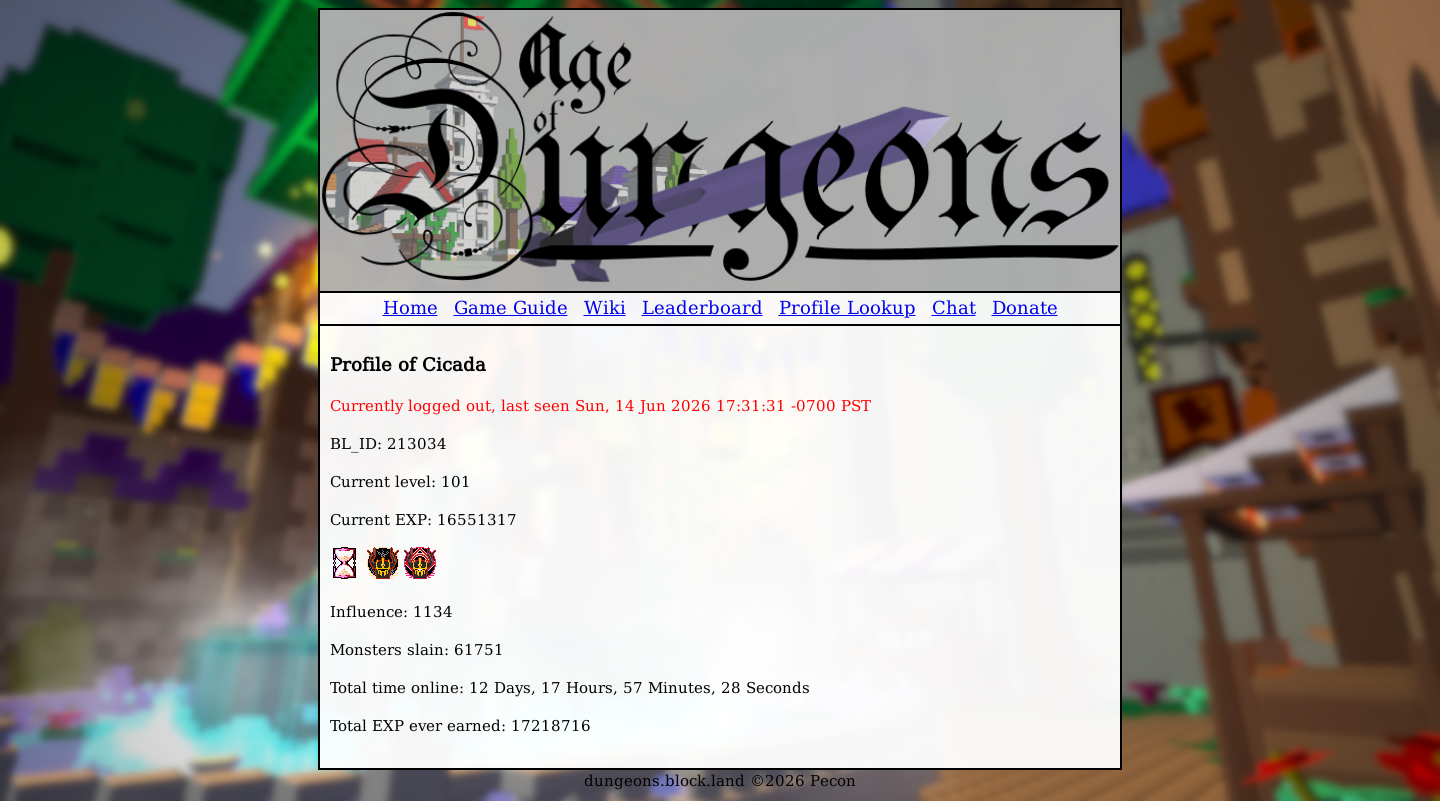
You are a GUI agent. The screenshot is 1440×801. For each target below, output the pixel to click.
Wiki (605, 307)
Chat (954, 307)
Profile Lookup (847, 307)
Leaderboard (702, 307)
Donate (1025, 307)
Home (410, 307)
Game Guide (511, 307)
